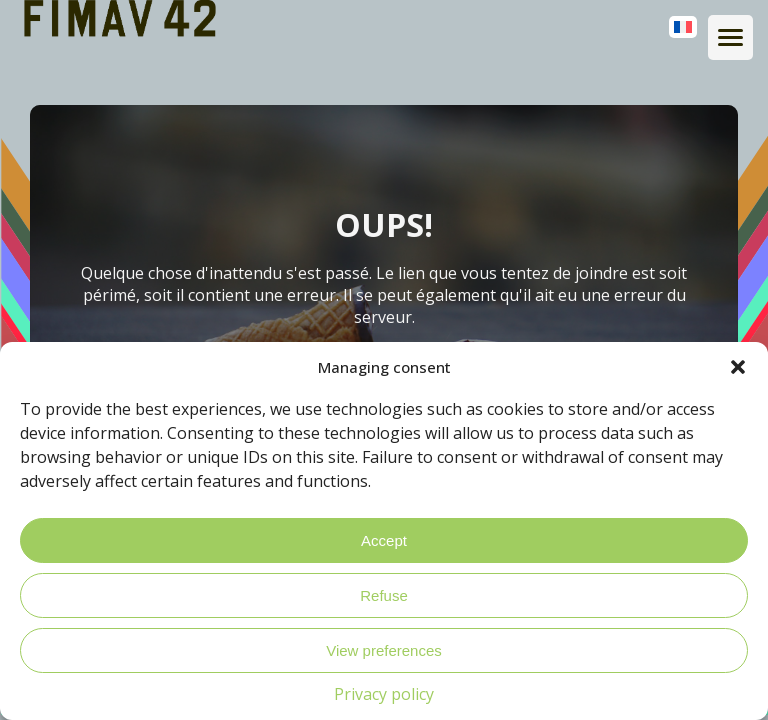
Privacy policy (384, 694)
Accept (384, 540)
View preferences (384, 650)
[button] (738, 367)
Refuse (384, 595)
